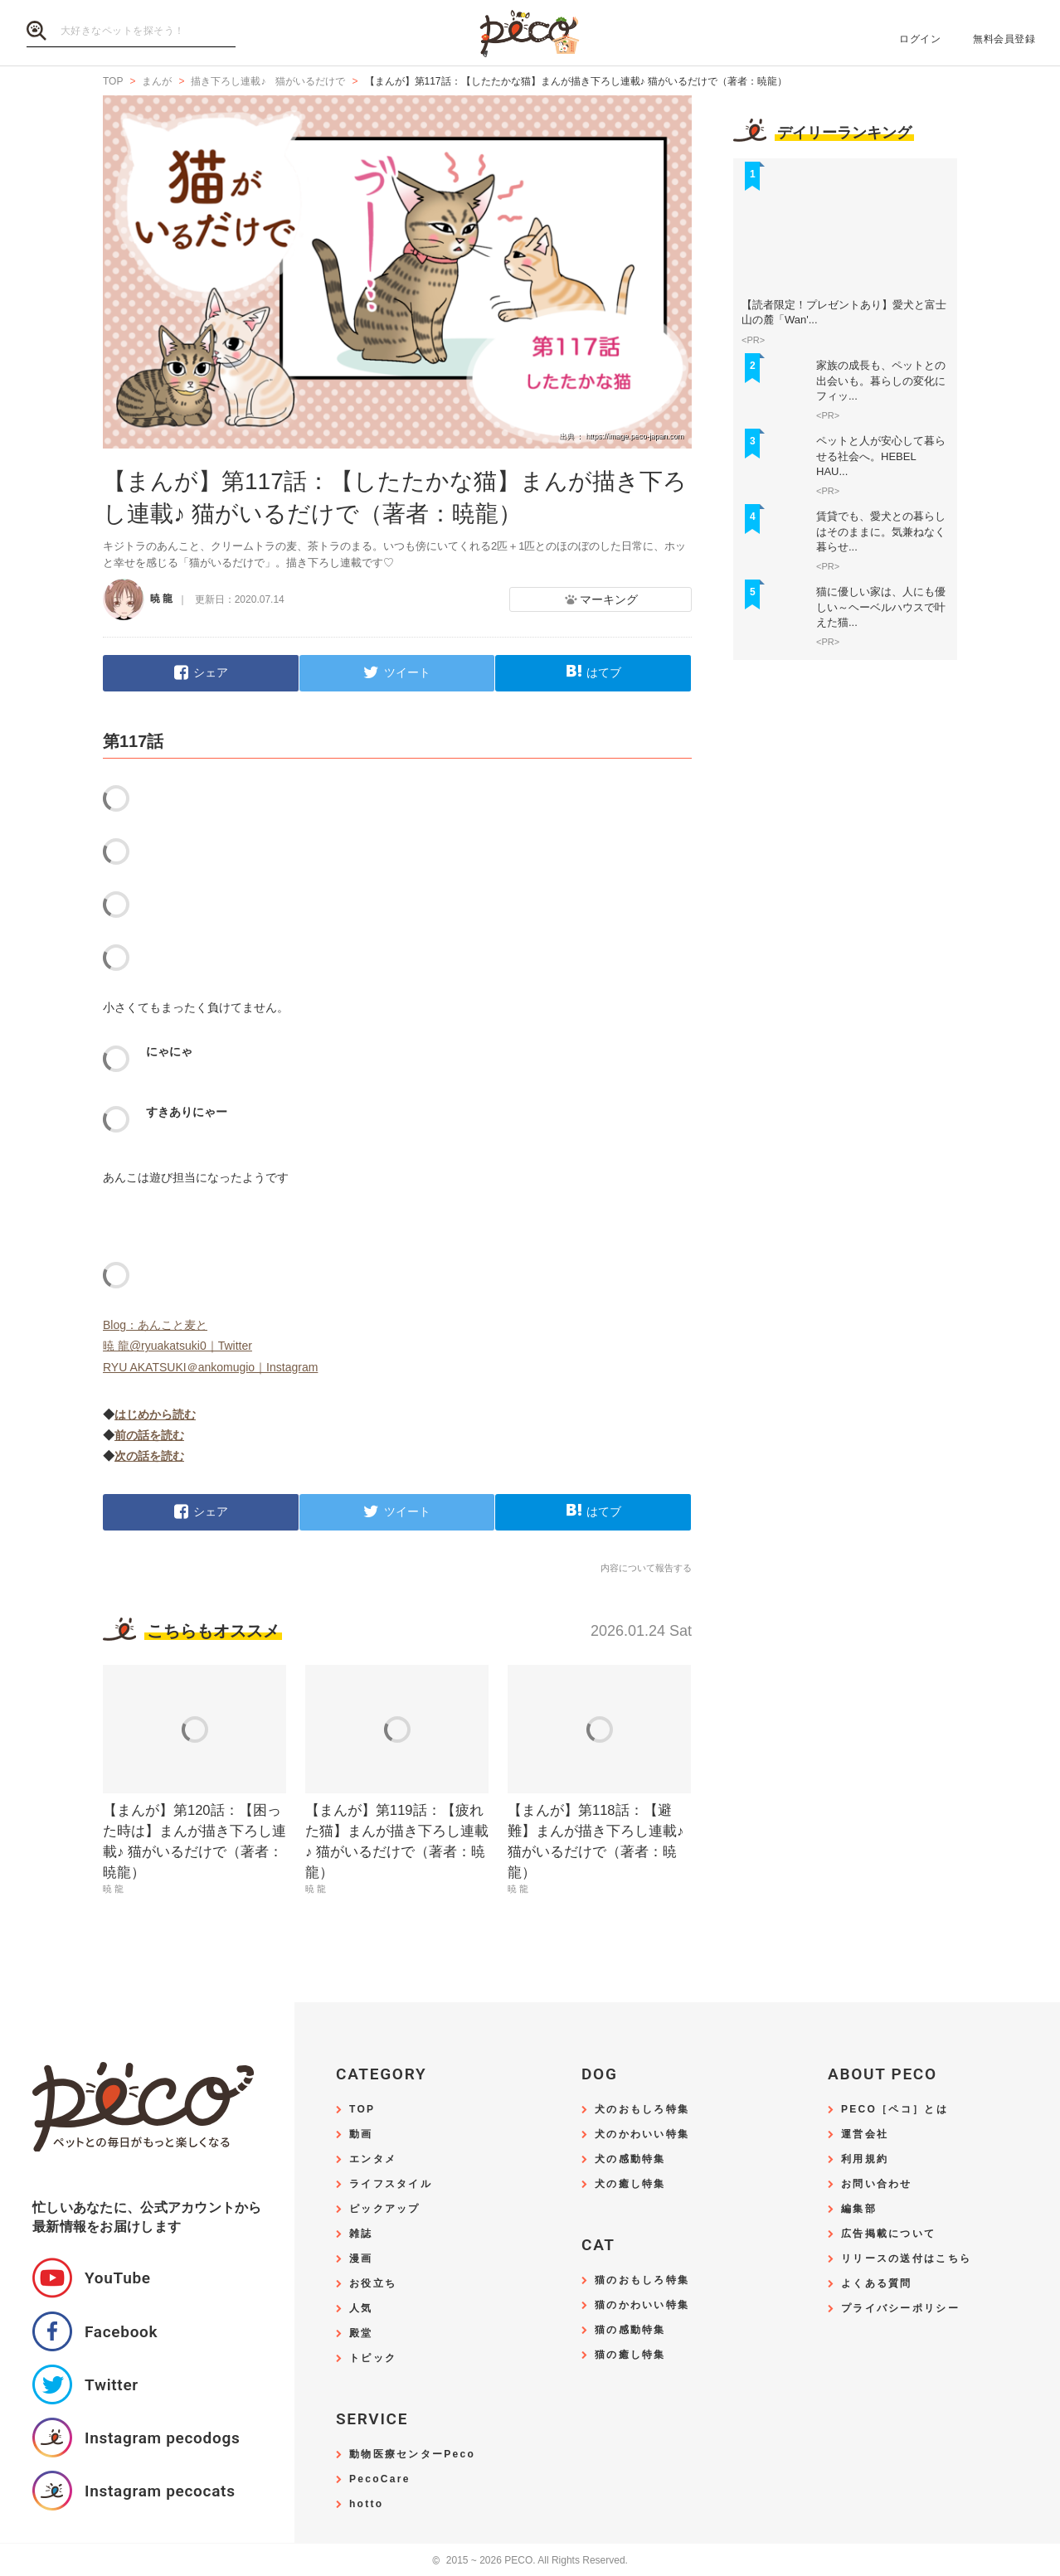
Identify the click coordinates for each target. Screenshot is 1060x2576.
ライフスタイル (390, 2184)
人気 (361, 2308)
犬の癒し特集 (630, 2184)
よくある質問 (876, 2283)
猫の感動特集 (630, 2330)
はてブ (603, 672)
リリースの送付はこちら (906, 2258)
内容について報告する (646, 1568)
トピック (372, 2358)
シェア (210, 672)
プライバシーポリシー (900, 2308)
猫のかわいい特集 (642, 2305)
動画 (361, 2134)
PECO (530, 33)
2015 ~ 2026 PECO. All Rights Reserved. (530, 2560)
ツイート (407, 672)
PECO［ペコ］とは (894, 2109)
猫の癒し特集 (630, 2355)
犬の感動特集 (630, 2159)
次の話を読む (149, 1456)
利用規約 (864, 2159)
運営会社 (864, 2134)
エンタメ (372, 2159)
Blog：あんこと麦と (155, 1325)
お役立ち (372, 2283)
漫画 (361, 2258)
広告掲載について (888, 2234)
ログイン (920, 39)
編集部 (859, 2209)
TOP (362, 2109)
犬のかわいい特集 (642, 2134)
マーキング (609, 599)
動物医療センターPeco (412, 2454)
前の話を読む (149, 1435)
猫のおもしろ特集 (642, 2280)
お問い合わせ (876, 2184)
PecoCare (380, 2479)
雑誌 (361, 2234)
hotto (366, 2504)
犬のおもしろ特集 (642, 2109)
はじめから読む (155, 1414)
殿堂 (361, 2333)
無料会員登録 (1004, 39)
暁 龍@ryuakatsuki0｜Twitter (177, 1345)
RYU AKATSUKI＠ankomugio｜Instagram (210, 1367)
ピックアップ (385, 2209)
